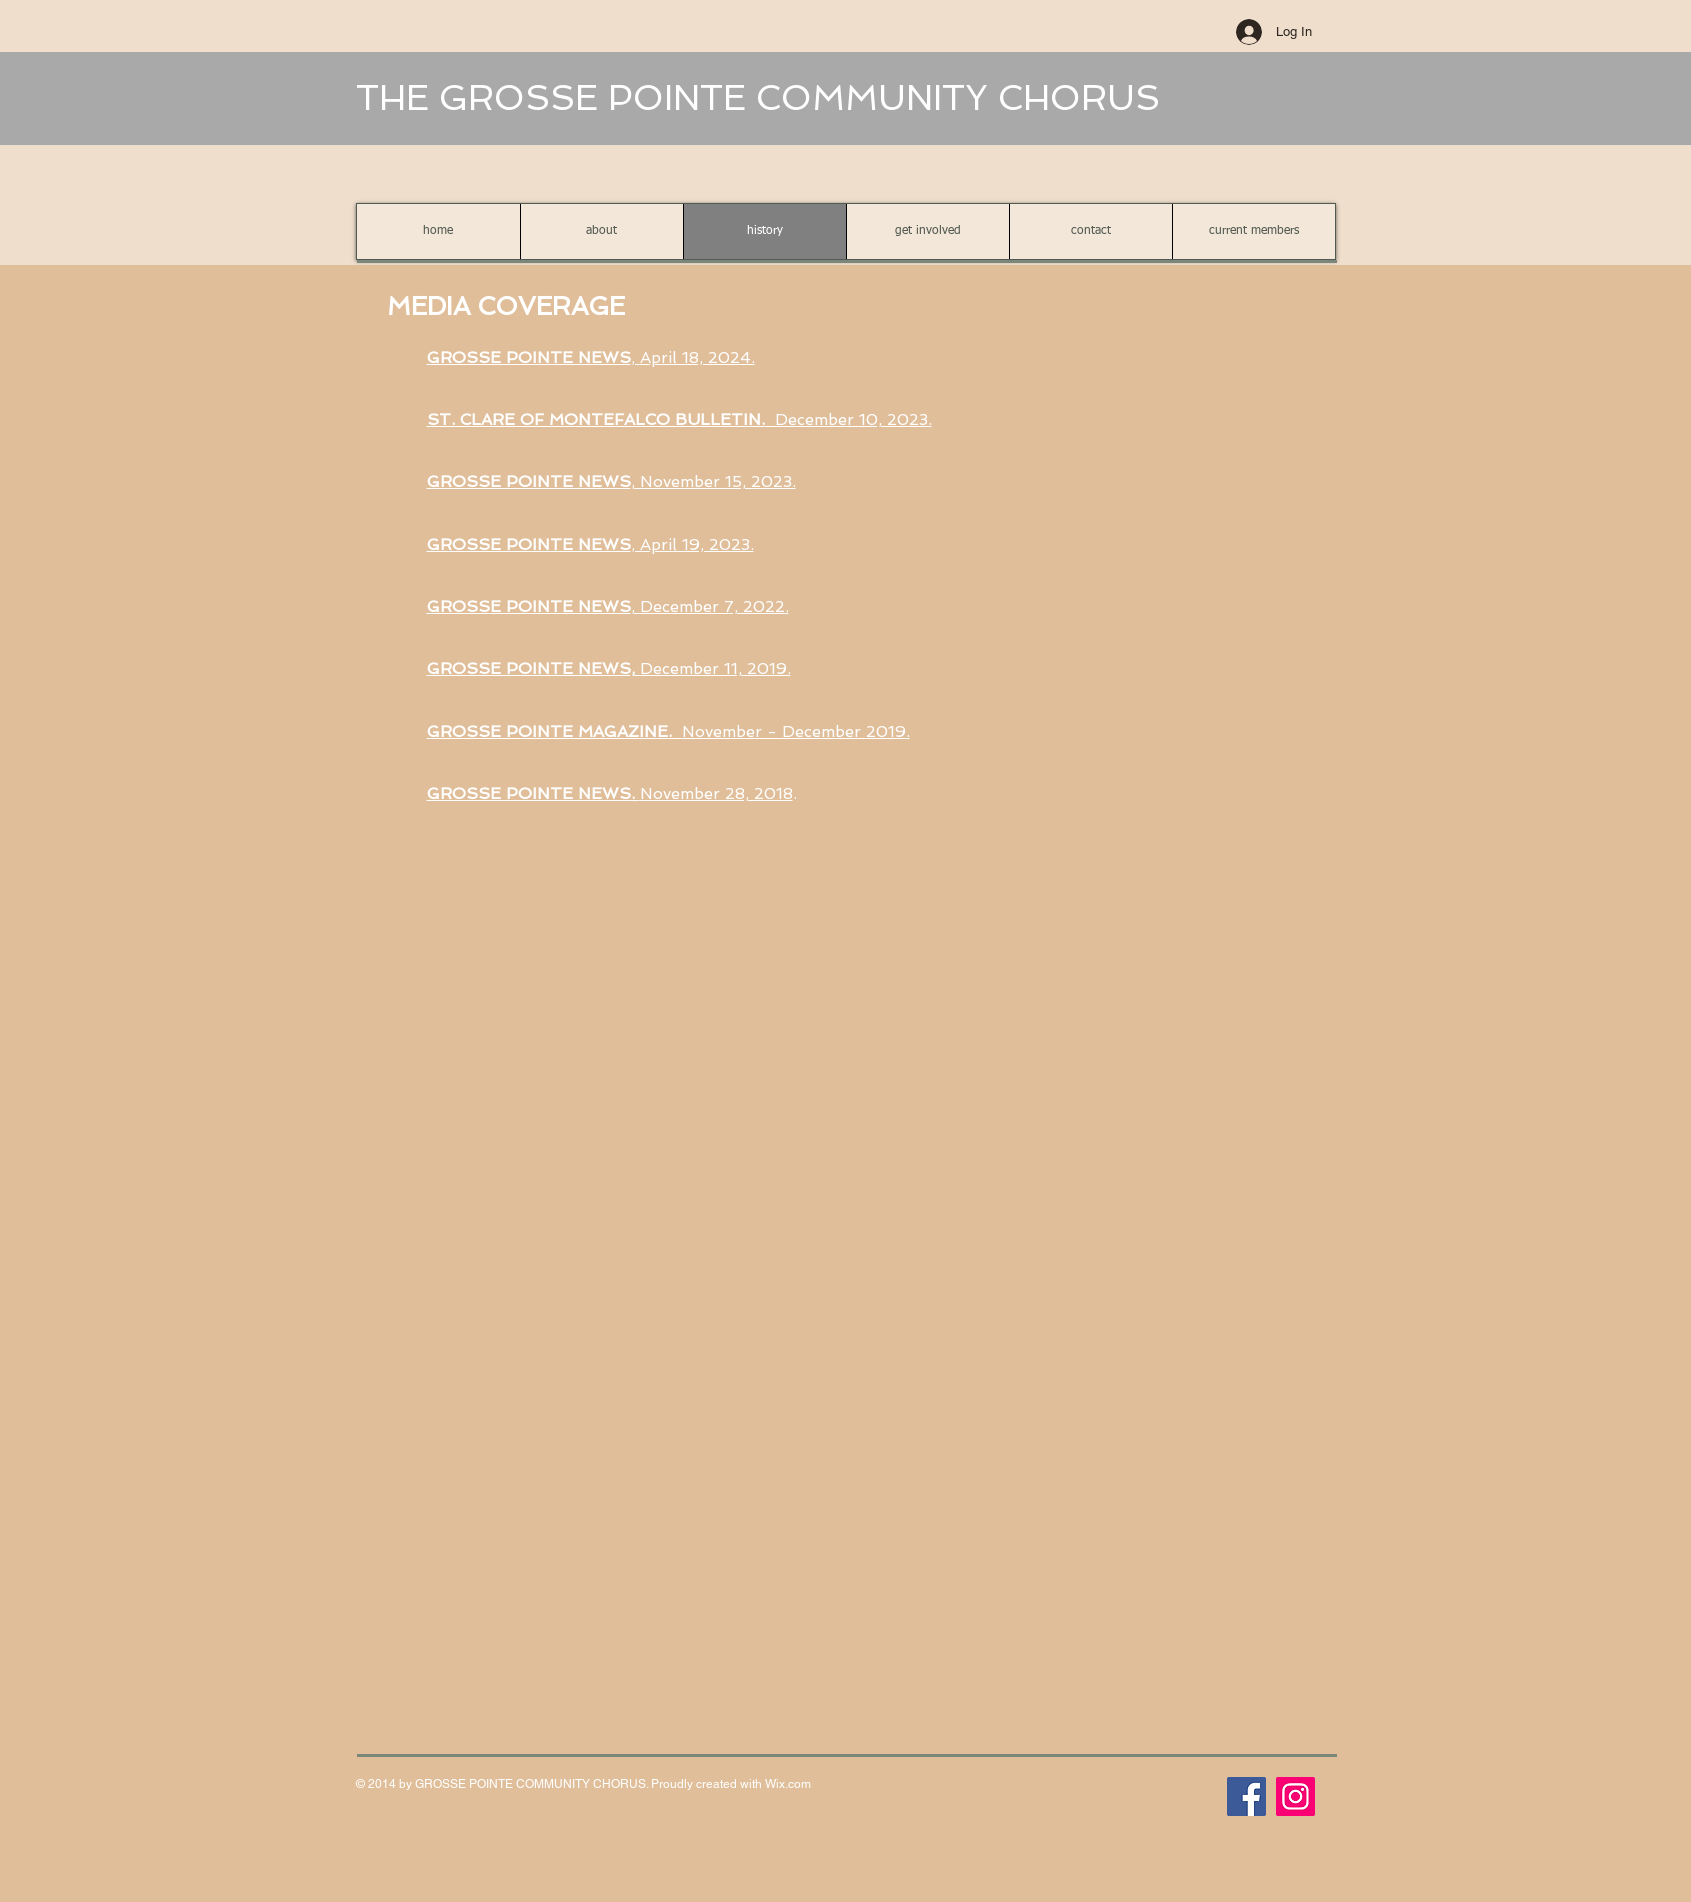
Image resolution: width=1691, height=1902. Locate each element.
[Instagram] (1295, 1796)
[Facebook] (1246, 1796)
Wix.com (788, 1784)
